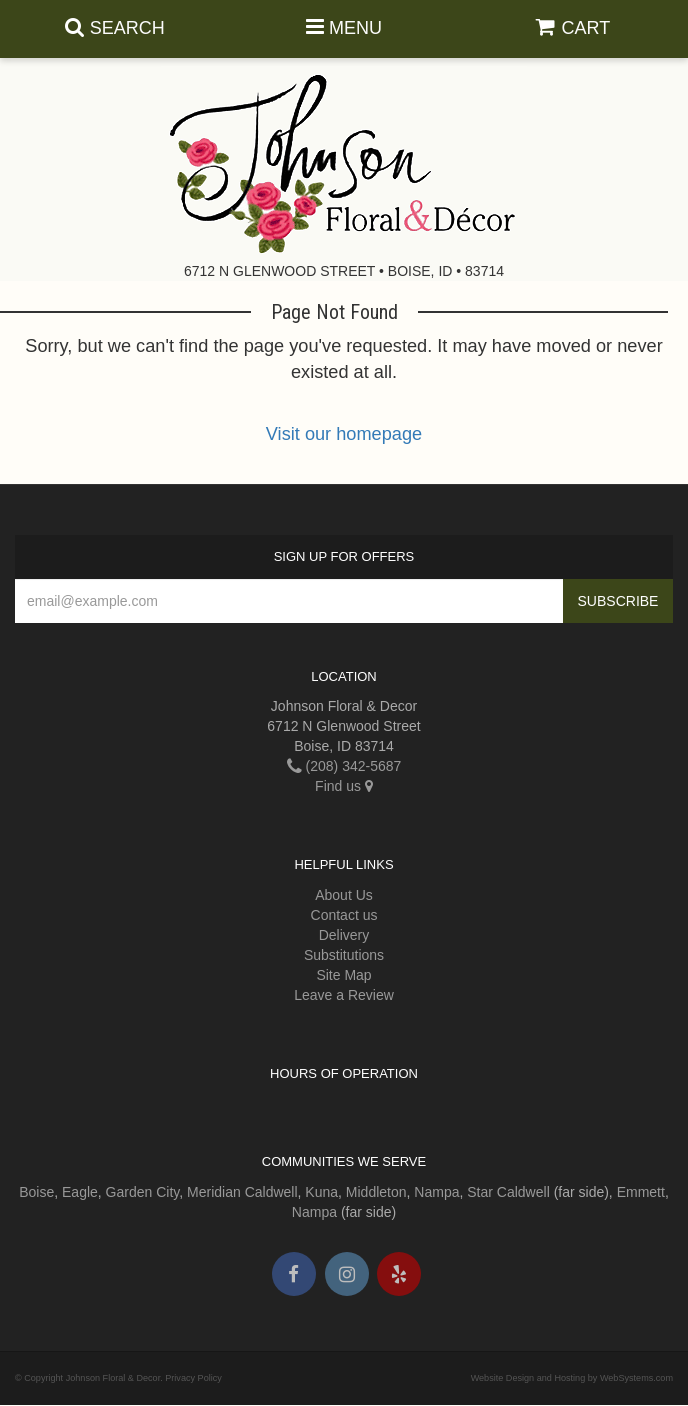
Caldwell (271, 1192)
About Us (344, 895)
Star (480, 1192)
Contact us (344, 915)
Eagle (80, 1192)
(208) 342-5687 (344, 766)
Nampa (436, 1192)
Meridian (214, 1192)
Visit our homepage (344, 434)
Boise (36, 1192)
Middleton (376, 1192)
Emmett (641, 1192)
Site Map (343, 975)
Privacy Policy (193, 1378)
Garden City (143, 1192)
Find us (344, 786)
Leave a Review (344, 995)
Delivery (344, 935)
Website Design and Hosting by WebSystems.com (572, 1378)
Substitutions (344, 955)
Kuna (321, 1192)
